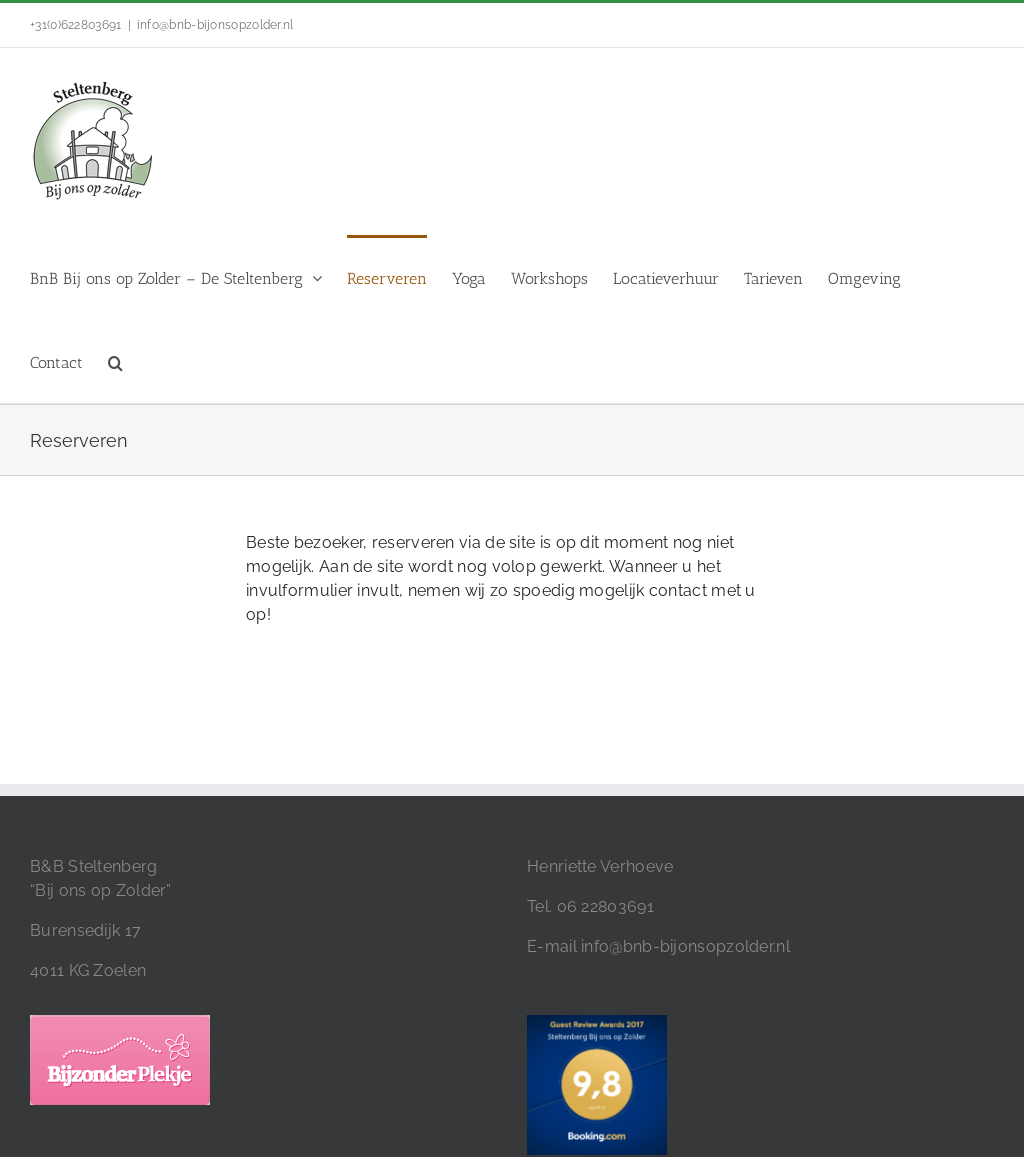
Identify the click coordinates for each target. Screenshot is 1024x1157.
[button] (115, 361)
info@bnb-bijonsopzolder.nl (215, 25)
